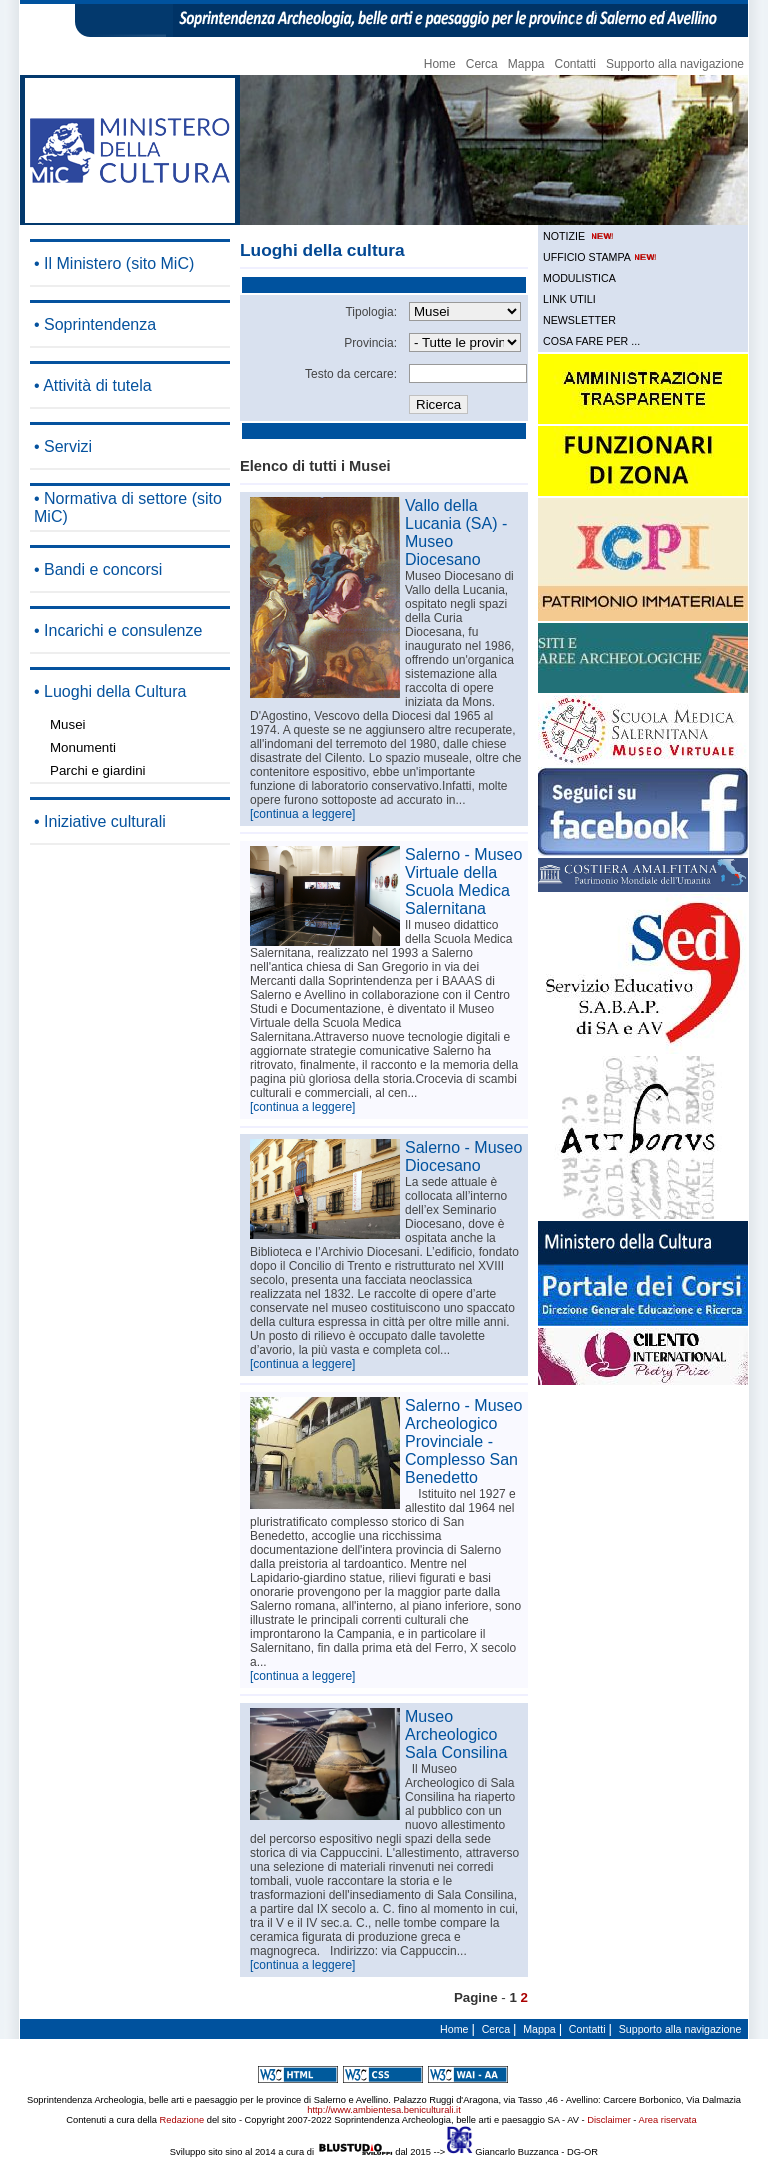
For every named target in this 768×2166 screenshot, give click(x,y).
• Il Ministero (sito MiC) (114, 263)
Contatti (575, 64)
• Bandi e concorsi (98, 569)
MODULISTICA (579, 278)
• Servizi (63, 446)
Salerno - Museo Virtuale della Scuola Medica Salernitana (463, 881)
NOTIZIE (579, 236)
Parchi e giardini (98, 770)
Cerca (482, 64)
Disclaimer (609, 2120)
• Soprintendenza (95, 324)
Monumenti (83, 747)
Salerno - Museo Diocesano (463, 1156)
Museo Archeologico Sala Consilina (456, 1734)
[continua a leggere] (302, 814)
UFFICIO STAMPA (601, 257)
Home (440, 64)
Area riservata (668, 2120)
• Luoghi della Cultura (110, 691)
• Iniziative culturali (100, 821)
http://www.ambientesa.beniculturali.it (383, 2110)
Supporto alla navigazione (675, 64)
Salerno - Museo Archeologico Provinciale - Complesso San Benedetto (463, 1441)
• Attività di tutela (93, 385)
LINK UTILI (569, 299)
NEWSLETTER (579, 320)
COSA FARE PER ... (591, 341)
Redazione (182, 2120)
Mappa (526, 64)
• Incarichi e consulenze (118, 630)
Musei (68, 724)
